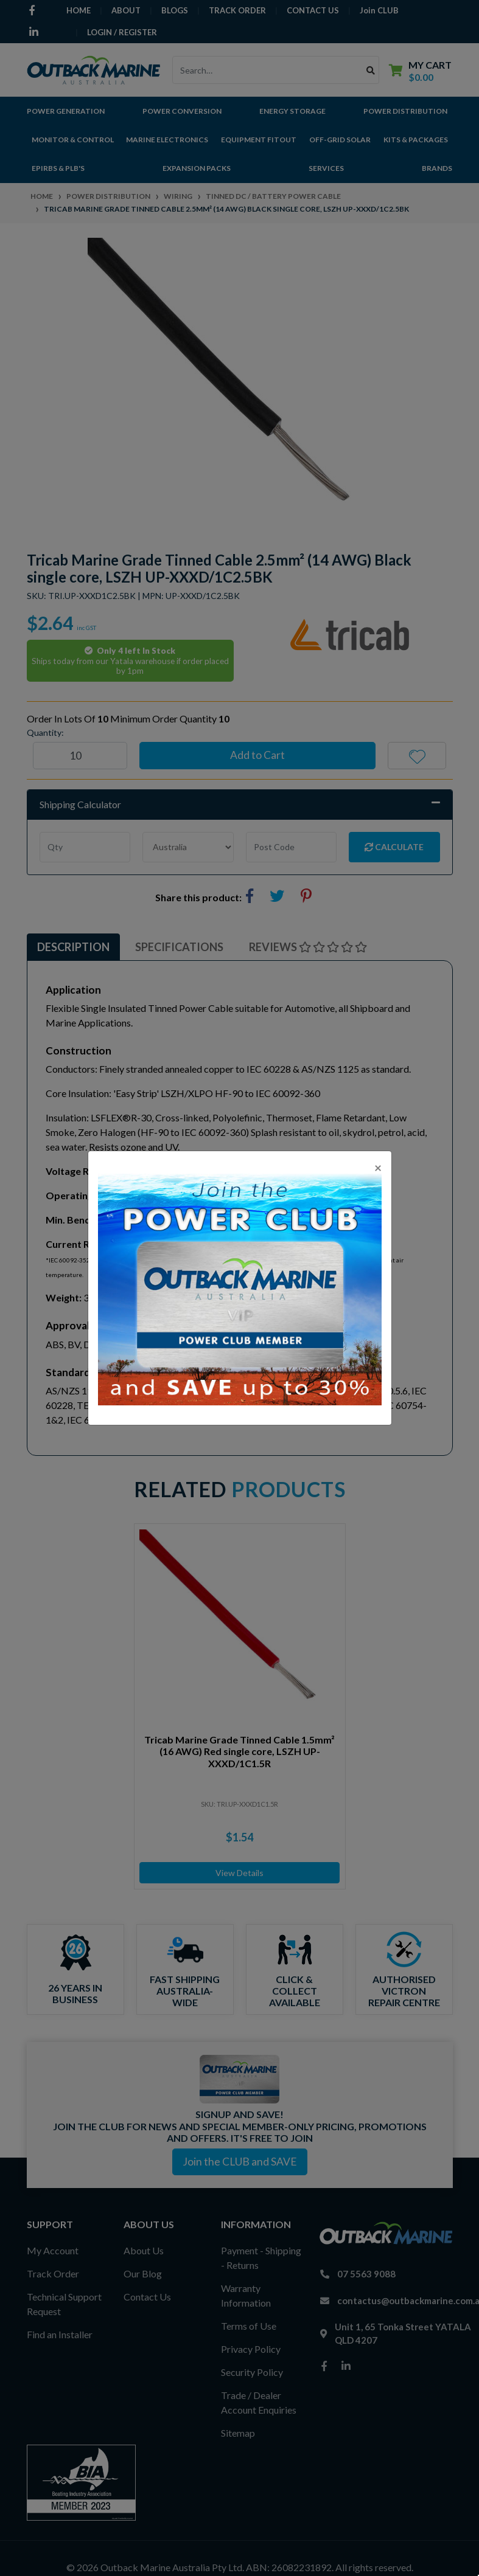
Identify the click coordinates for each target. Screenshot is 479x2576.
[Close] (378, 1167)
